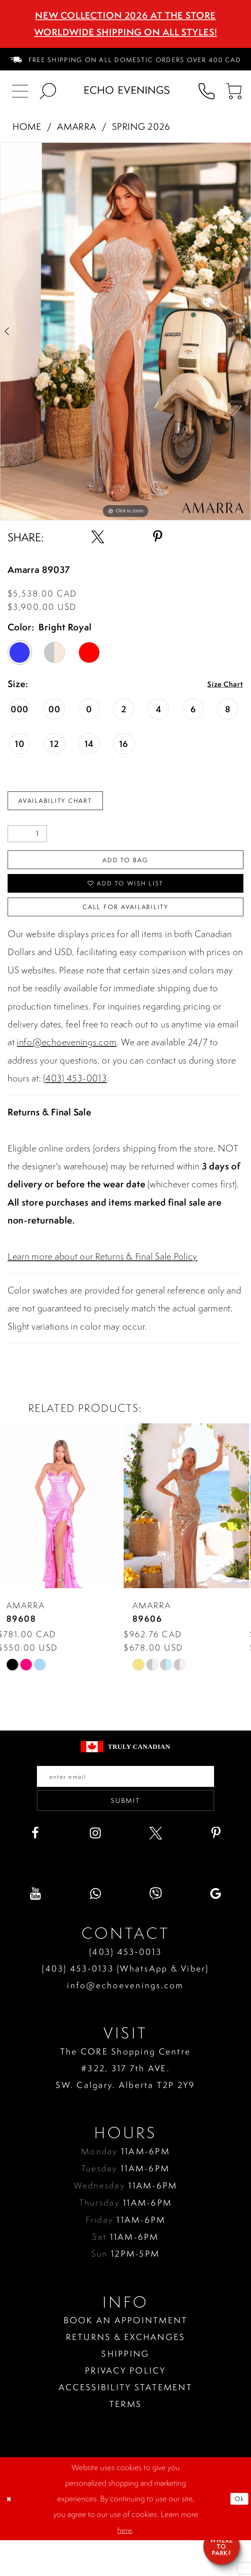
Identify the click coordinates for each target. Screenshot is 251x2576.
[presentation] (62, 1528)
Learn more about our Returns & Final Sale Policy (102, 1279)
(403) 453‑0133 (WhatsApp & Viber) (125, 2004)
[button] (234, 90)
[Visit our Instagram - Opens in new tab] (95, 1869)
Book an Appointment (126, 2356)
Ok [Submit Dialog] (236, 2533)
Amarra (76, 126)
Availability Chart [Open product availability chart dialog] (69, 803)
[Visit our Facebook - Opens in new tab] (35, 1869)
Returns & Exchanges (125, 2372)
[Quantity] (27, 838)
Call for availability (126, 927)
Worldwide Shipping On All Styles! (125, 32)
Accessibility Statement (125, 2423)
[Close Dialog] (12, 2534)
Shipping (125, 2389)
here (124, 2565)
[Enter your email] (125, 1802)
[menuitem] (125, 59)
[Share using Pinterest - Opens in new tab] (158, 537)
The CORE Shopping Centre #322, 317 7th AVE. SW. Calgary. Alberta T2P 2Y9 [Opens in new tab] (125, 2103)
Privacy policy (125, 2406)
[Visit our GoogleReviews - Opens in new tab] (215, 1929)
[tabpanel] (125, 331)
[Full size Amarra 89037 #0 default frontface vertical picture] (125, 331)
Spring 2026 (141, 126)
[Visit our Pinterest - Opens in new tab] (215, 1869)
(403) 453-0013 (75, 1101)
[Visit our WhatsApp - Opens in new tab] (95, 1929)
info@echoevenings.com (67, 1065)
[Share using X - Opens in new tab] (97, 537)
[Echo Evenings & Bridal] (127, 90)
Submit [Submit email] (125, 1833)
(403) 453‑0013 (125, 1987)
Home (27, 126)
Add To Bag (125, 866)
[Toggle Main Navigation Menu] (20, 90)
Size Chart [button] (220, 685)
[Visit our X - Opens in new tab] (155, 1869)
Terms (125, 2439)
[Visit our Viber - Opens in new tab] (155, 1929)
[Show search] (47, 90)
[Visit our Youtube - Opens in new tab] (35, 1929)
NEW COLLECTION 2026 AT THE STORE (125, 15)
